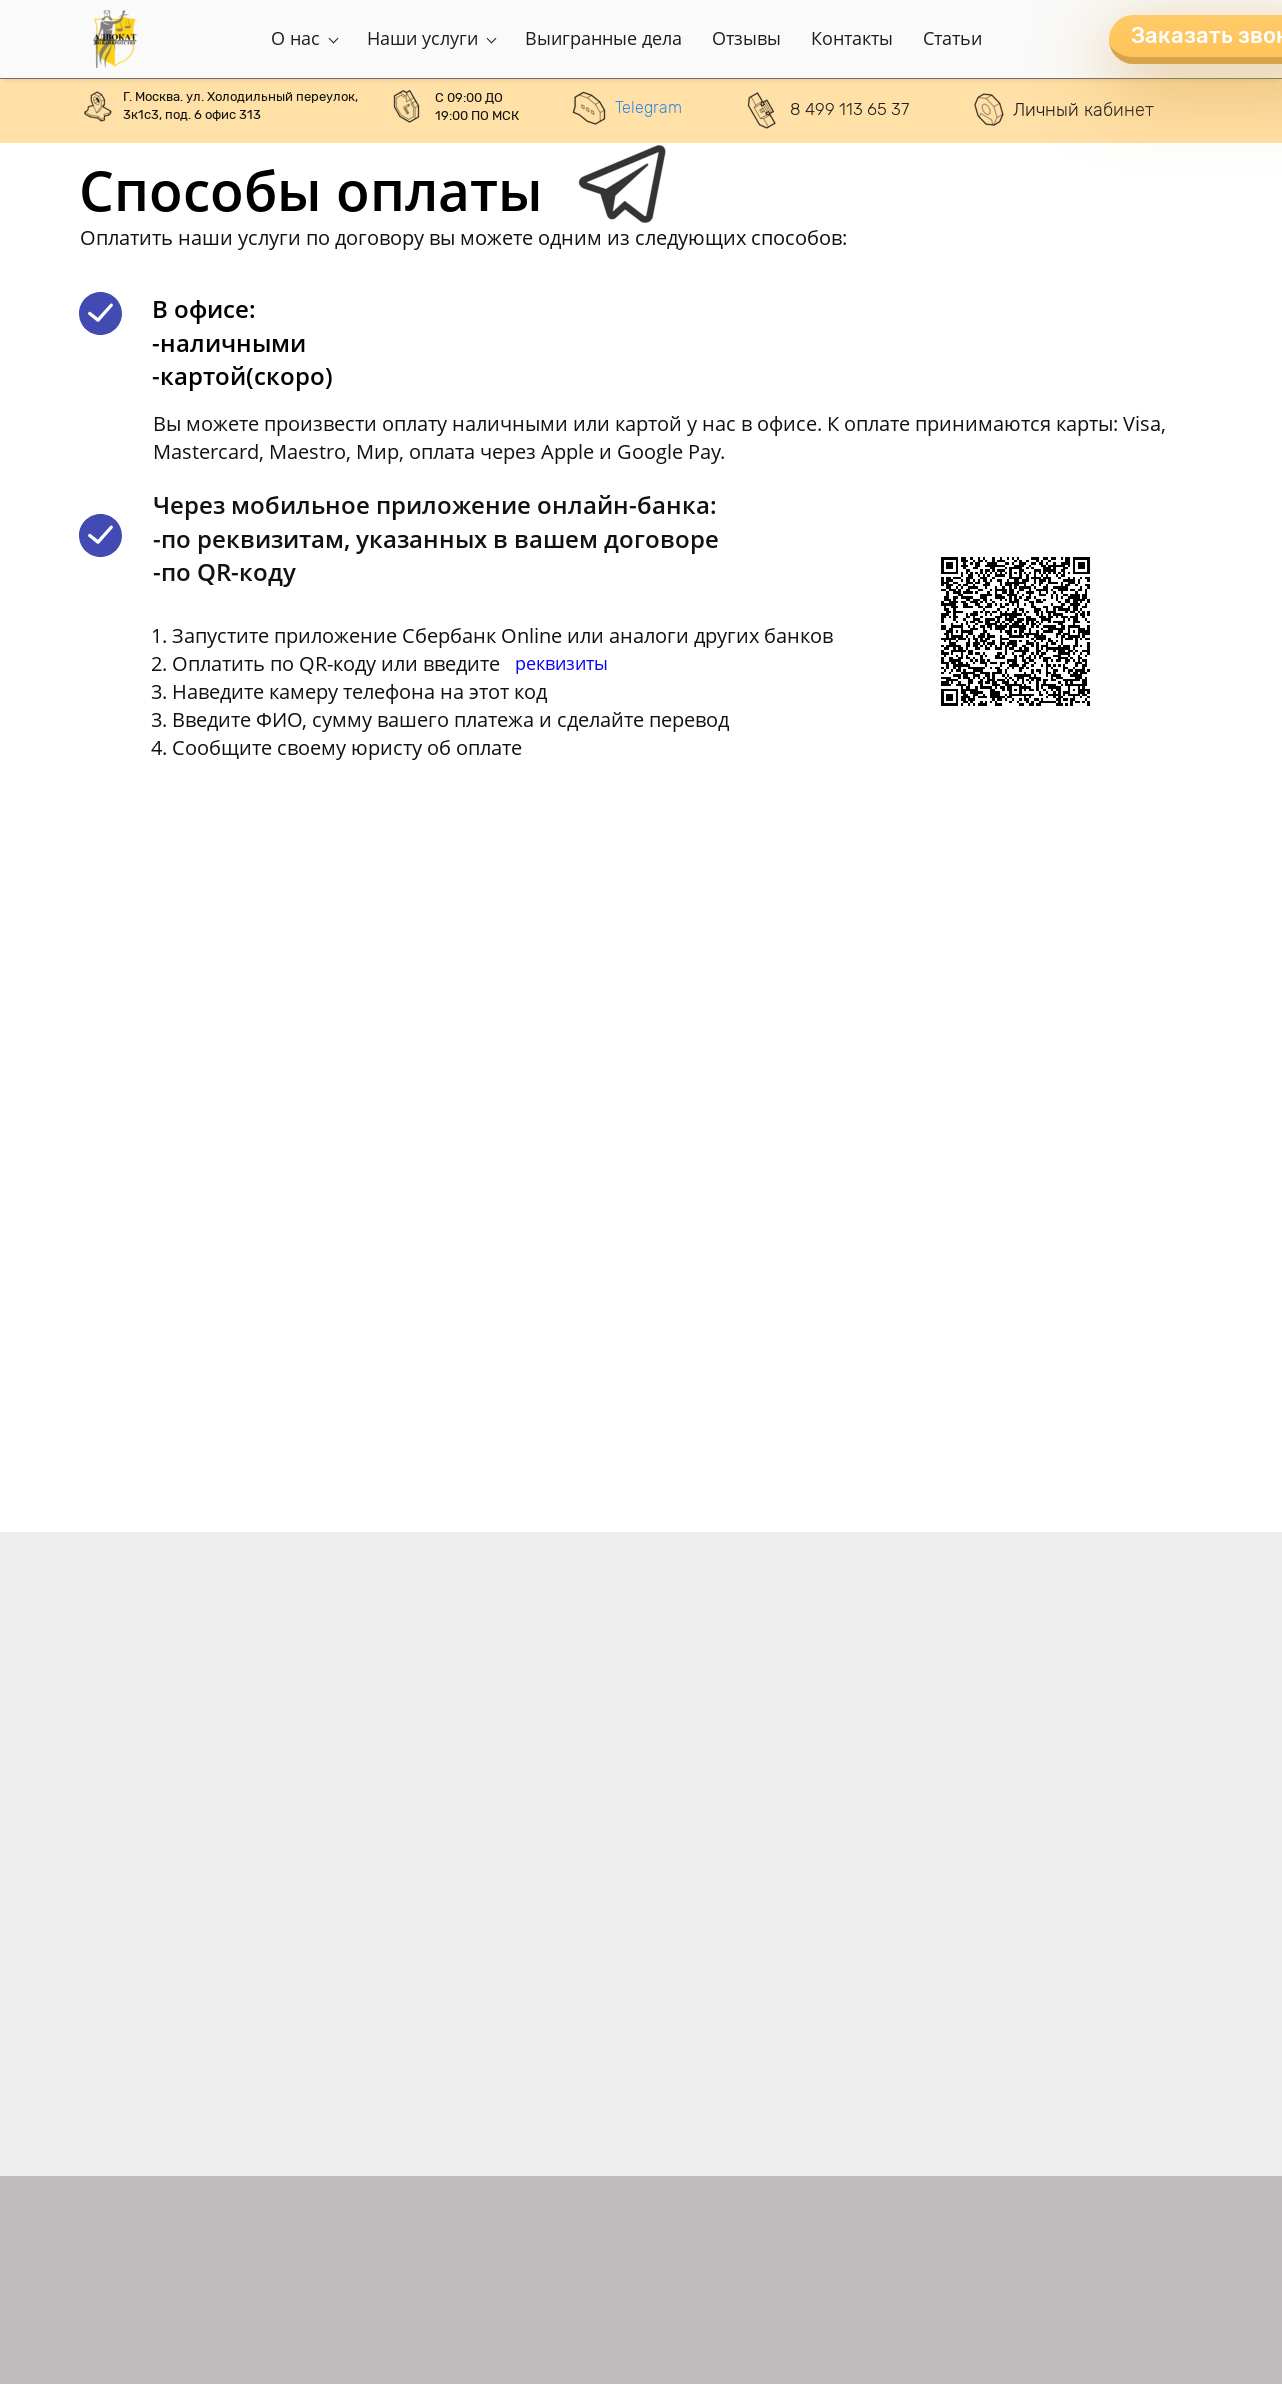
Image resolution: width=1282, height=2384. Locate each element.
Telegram (648, 107)
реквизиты (561, 663)
